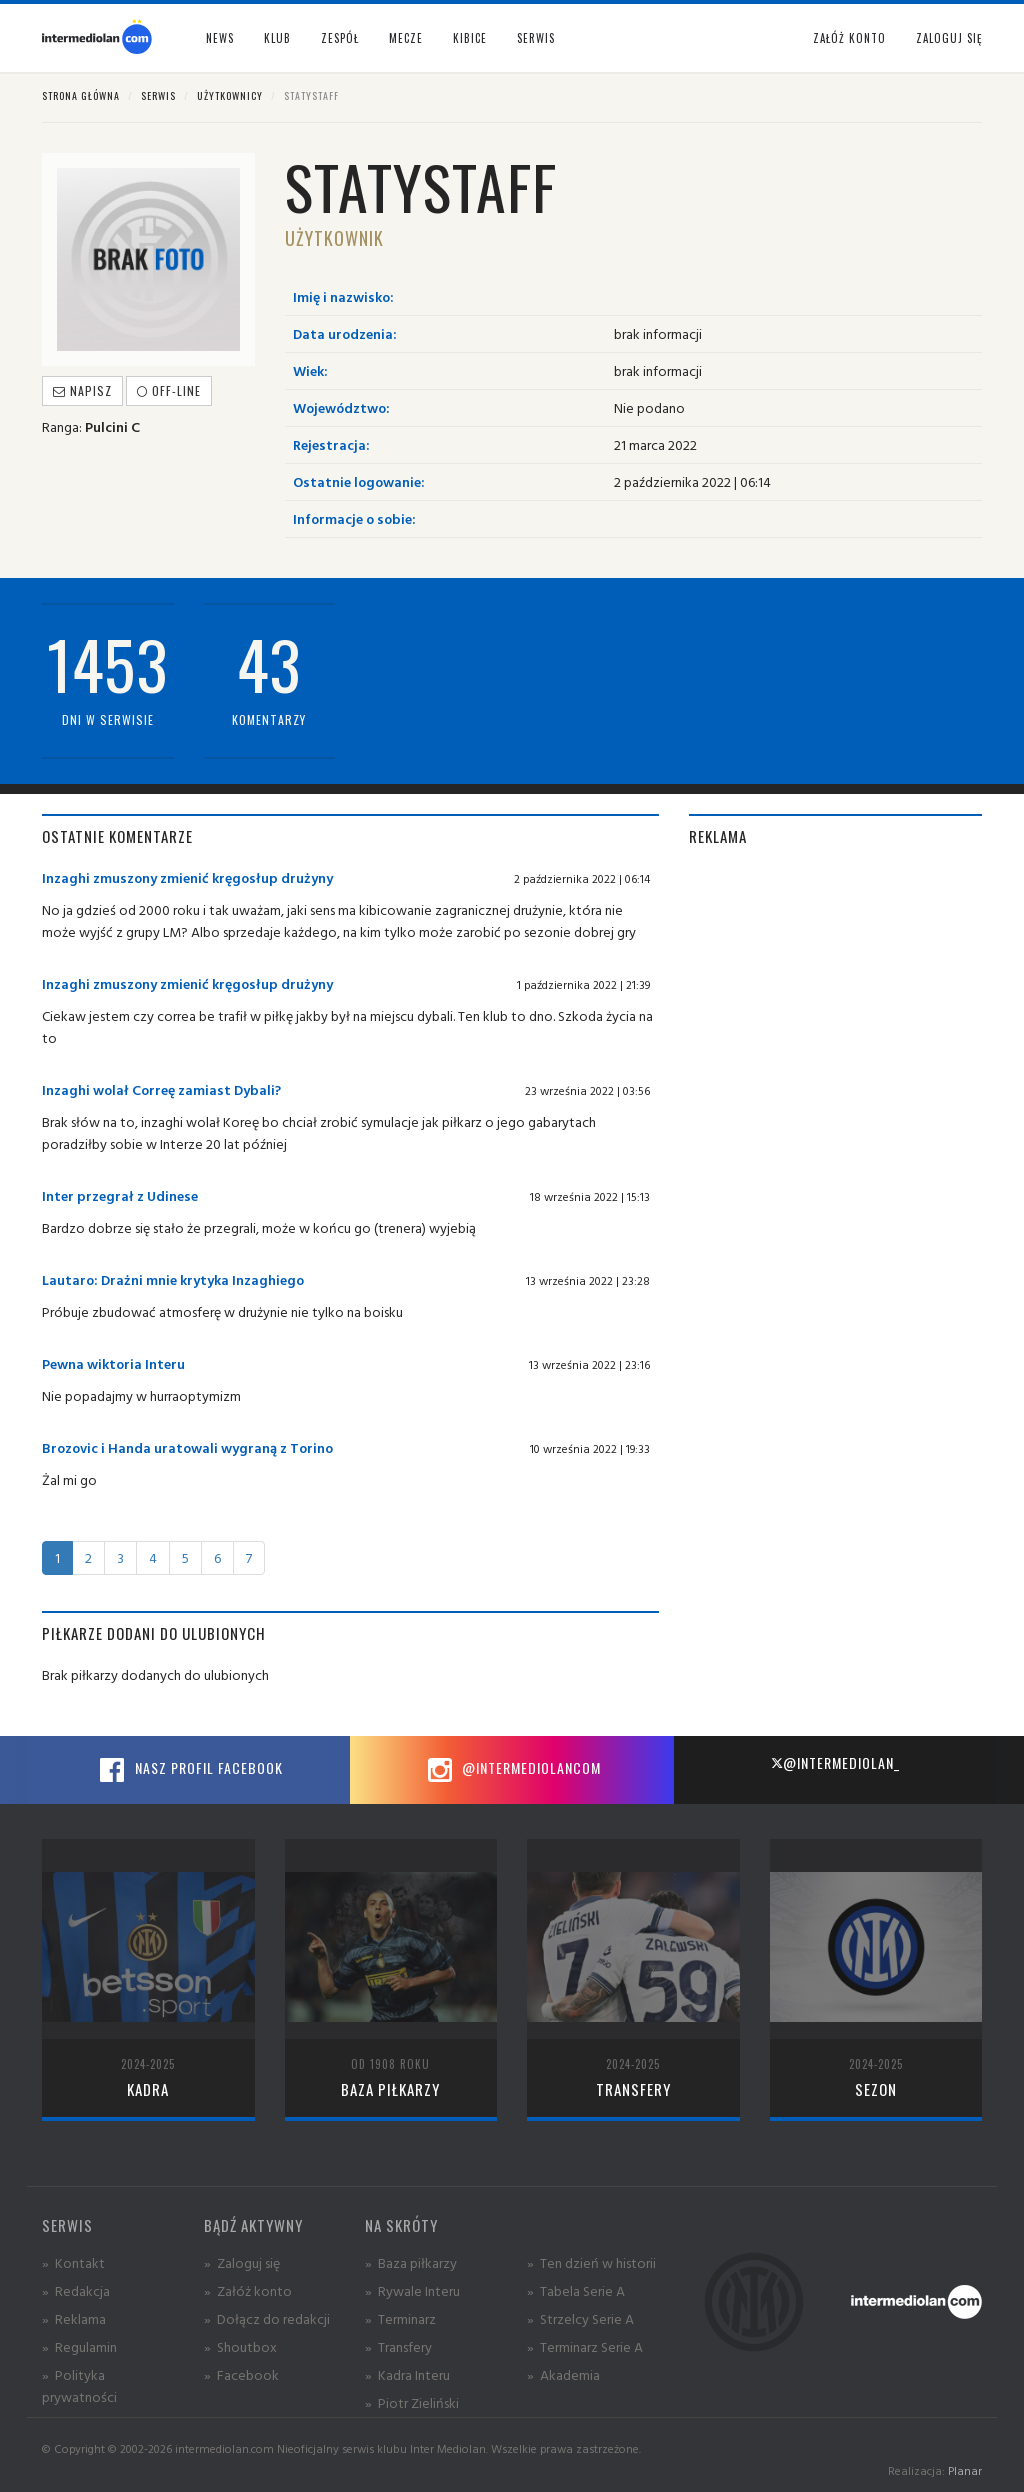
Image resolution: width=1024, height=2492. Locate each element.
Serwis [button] (536, 38)
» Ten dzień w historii (591, 2262)
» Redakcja (76, 2290)
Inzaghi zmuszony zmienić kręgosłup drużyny (187, 877)
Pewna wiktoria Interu (113, 1363)
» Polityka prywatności (79, 2385)
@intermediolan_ (835, 1762)
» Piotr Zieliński (412, 2402)
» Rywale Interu (412, 2290)
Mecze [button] (406, 38)
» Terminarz (400, 2318)
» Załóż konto (248, 2290)
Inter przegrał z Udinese (120, 1195)
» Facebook (241, 2374)
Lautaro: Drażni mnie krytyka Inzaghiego (173, 1279)
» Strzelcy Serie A (580, 2318)
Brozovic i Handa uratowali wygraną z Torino (187, 1447)
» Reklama (74, 2318)
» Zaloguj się (242, 2262)
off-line (169, 390)
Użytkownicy (230, 95)
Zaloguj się (949, 38)
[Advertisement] (835, 992)
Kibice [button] (470, 38)
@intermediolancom (511, 1770)
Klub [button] (277, 38)
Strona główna (81, 95)
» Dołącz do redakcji (267, 2318)
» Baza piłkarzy (411, 2262)
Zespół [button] (340, 38)
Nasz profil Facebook (189, 1770)
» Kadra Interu (407, 2374)
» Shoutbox (240, 2346)
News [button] (220, 38)
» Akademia (563, 2374)
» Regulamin (79, 2346)
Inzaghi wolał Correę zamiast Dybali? (161, 1089)
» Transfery (398, 2346)
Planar (965, 2470)
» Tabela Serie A (576, 2290)
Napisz (82, 390)
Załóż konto (849, 38)
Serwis (158, 95)
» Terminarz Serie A (585, 2346)
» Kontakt (73, 2262)
